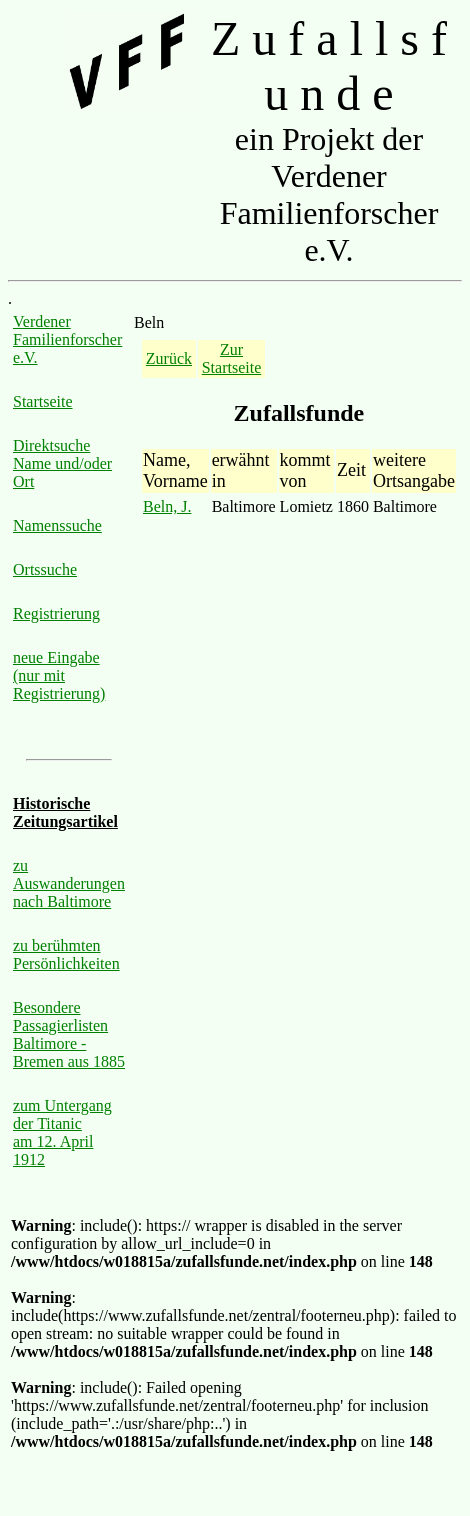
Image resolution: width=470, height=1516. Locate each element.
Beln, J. (167, 506)
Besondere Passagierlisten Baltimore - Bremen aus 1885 (69, 1034)
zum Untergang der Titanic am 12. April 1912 (62, 1132)
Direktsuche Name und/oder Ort (62, 463)
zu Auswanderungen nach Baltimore (69, 883)
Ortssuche (45, 569)
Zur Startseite (232, 358)
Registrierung (56, 613)
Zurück (169, 358)
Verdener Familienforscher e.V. (67, 339)
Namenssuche (57, 525)
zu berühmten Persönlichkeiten (66, 954)
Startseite (43, 401)
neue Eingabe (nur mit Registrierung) (59, 675)
